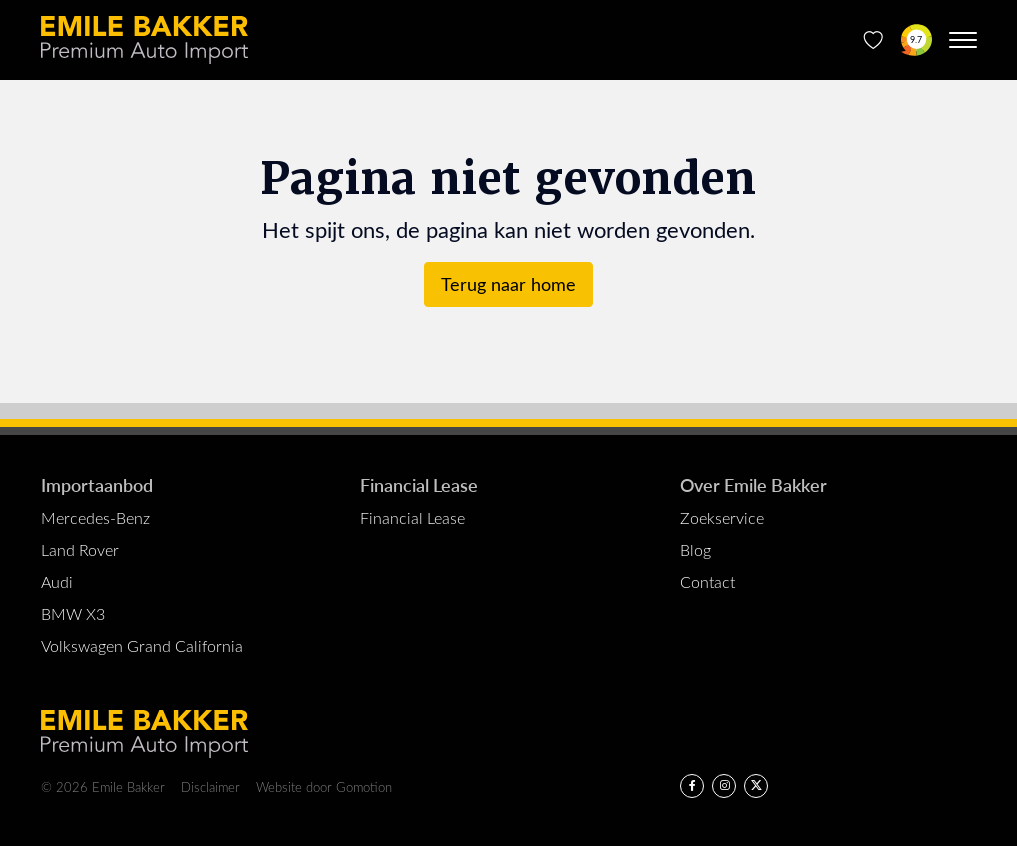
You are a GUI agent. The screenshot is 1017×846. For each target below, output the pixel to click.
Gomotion (364, 786)
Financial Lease (419, 484)
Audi (57, 581)
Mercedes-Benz (95, 517)
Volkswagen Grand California (142, 645)
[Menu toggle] (963, 40)
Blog (695, 549)
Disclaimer (210, 786)
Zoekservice (722, 517)
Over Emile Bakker (753, 484)
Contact (707, 581)
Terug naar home (508, 284)
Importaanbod (97, 484)
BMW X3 (73, 613)
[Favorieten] (873, 40)
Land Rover (80, 549)
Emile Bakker (144, 40)
